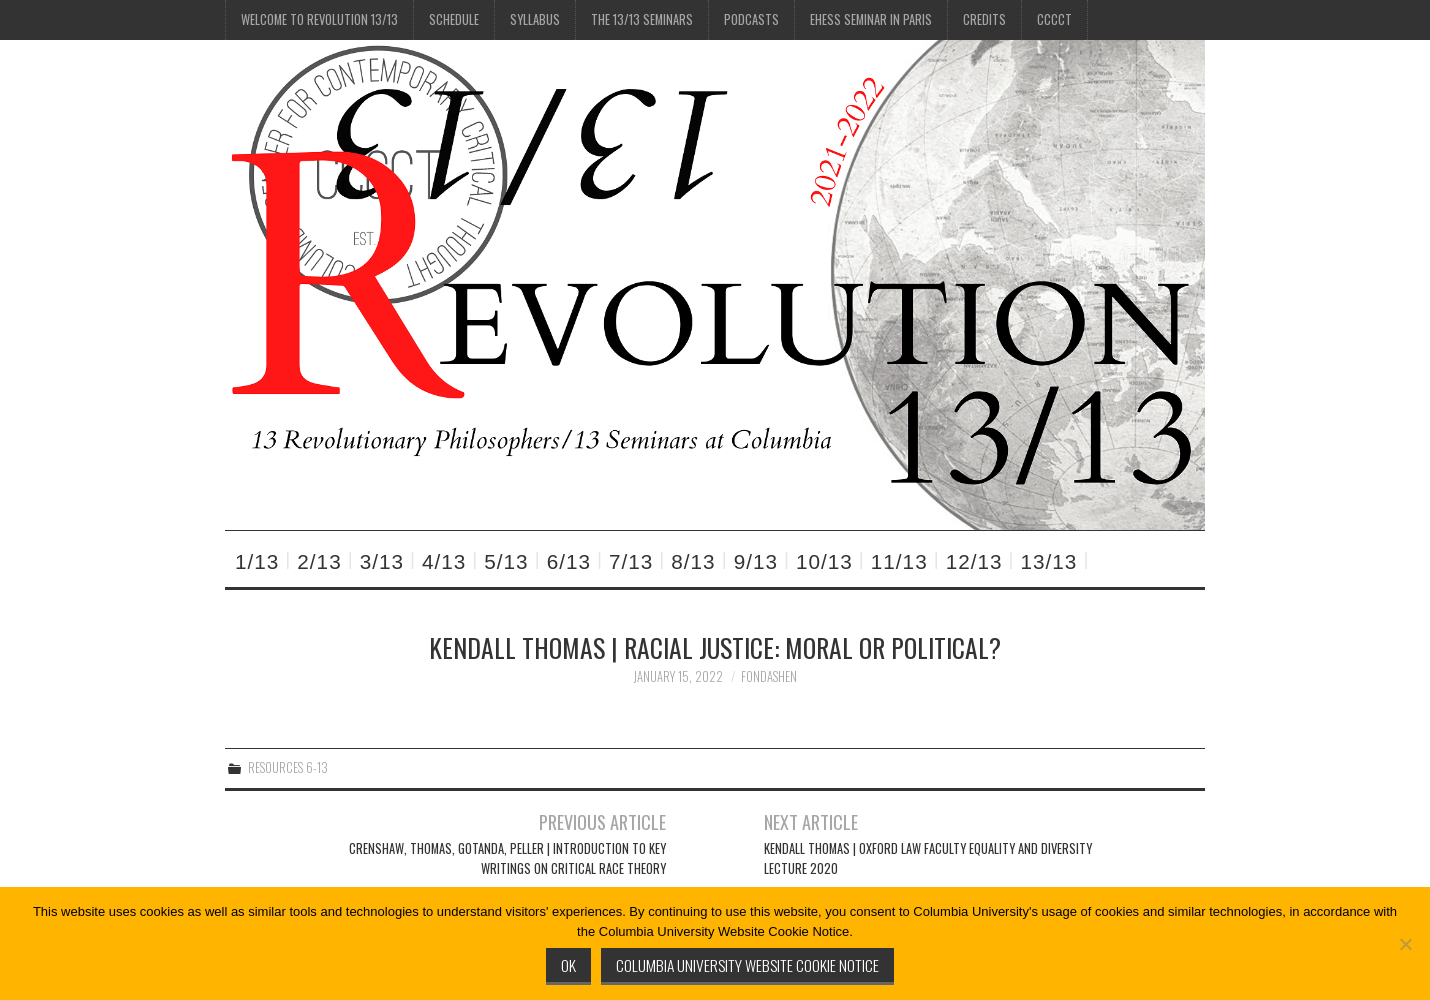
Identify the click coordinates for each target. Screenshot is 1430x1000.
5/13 (506, 561)
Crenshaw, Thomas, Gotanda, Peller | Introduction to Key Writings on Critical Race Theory (507, 858)
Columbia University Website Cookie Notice (747, 965)
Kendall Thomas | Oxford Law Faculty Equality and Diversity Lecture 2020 (928, 858)
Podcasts (751, 19)
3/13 (382, 561)
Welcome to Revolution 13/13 (319, 19)
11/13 (899, 561)
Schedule (454, 19)
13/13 (1049, 561)
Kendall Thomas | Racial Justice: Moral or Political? (715, 647)
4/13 (444, 561)
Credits (984, 19)
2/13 (319, 561)
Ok (568, 965)
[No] (1405, 944)
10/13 (824, 561)
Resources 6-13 (288, 767)
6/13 (569, 561)
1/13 (257, 561)
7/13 (631, 561)
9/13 (756, 561)
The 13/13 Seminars (642, 19)
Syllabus (535, 19)
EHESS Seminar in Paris (871, 19)
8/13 (693, 561)
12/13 (974, 561)
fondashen (769, 676)
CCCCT (1054, 19)
